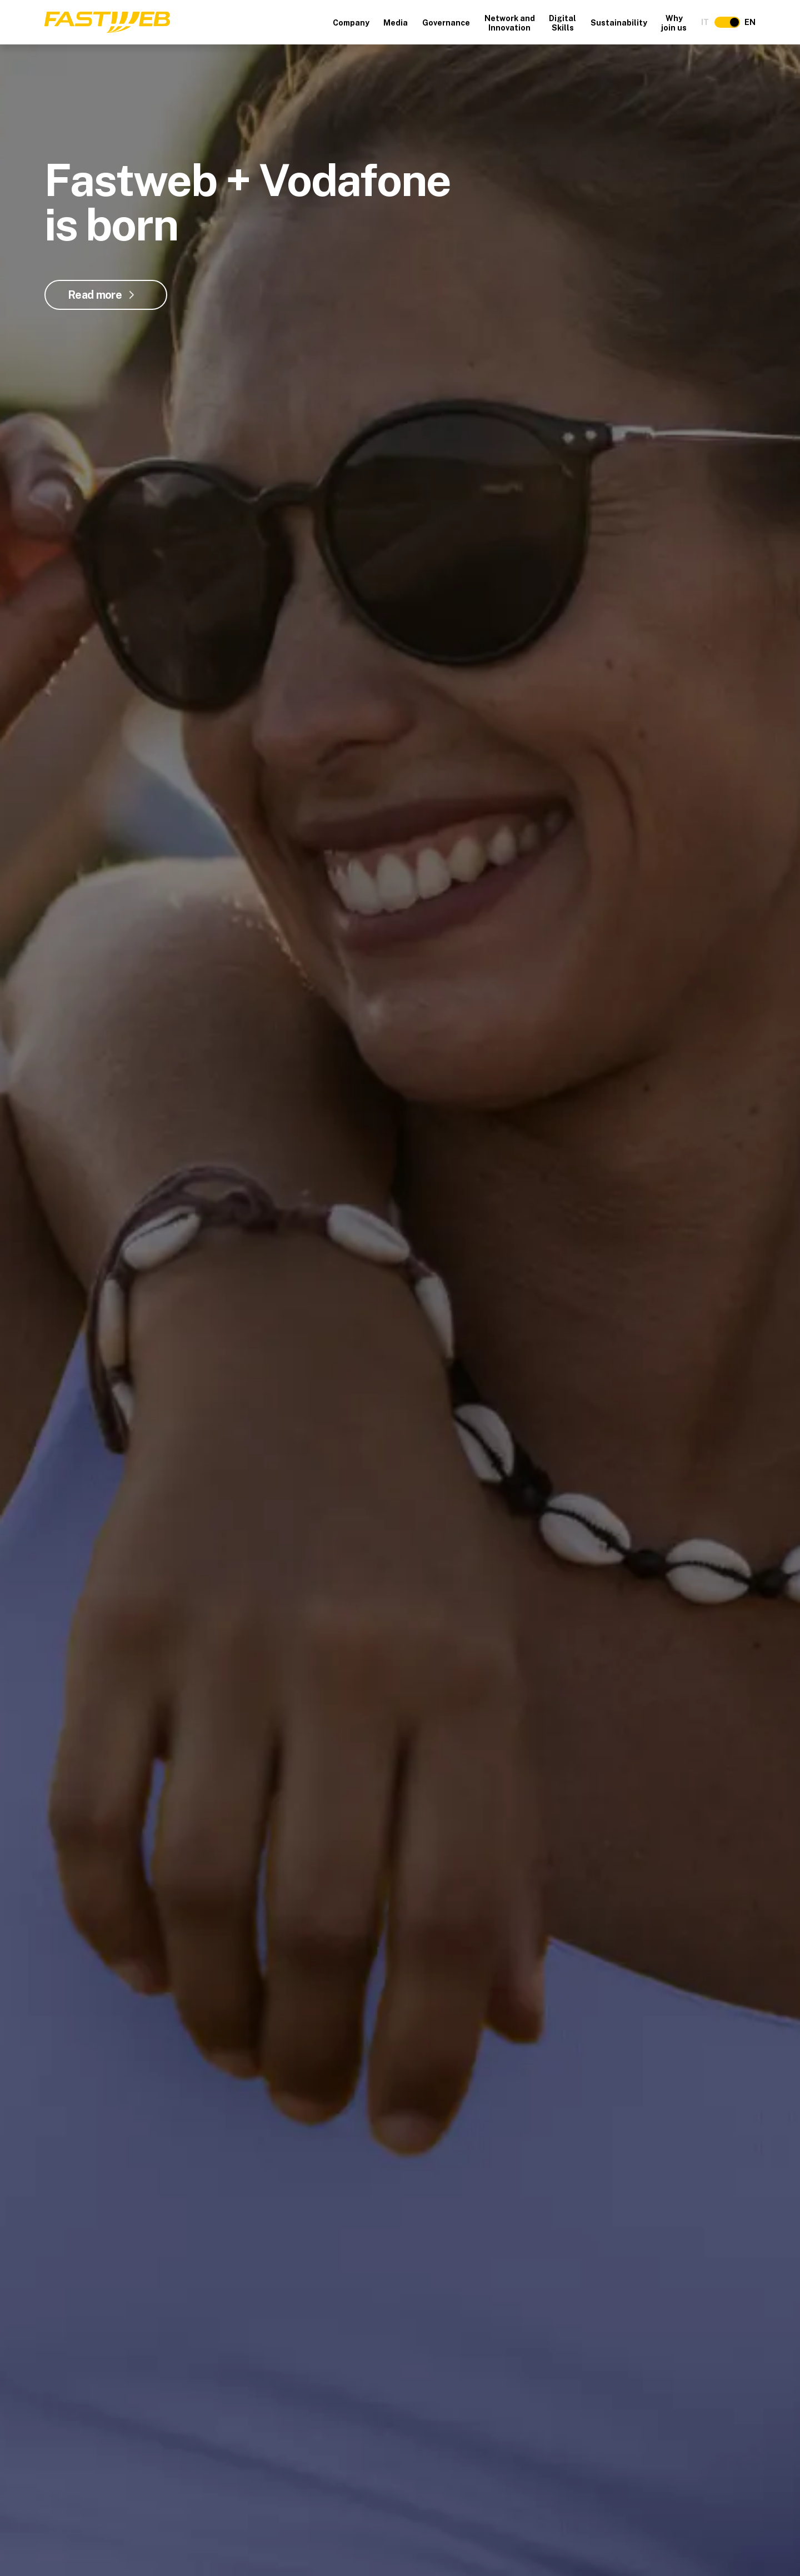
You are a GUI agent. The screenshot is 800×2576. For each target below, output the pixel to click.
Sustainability (619, 22)
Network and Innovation (509, 23)
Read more (95, 295)
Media (395, 22)
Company (351, 22)
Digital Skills (562, 23)
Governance (446, 22)
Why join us (674, 23)
